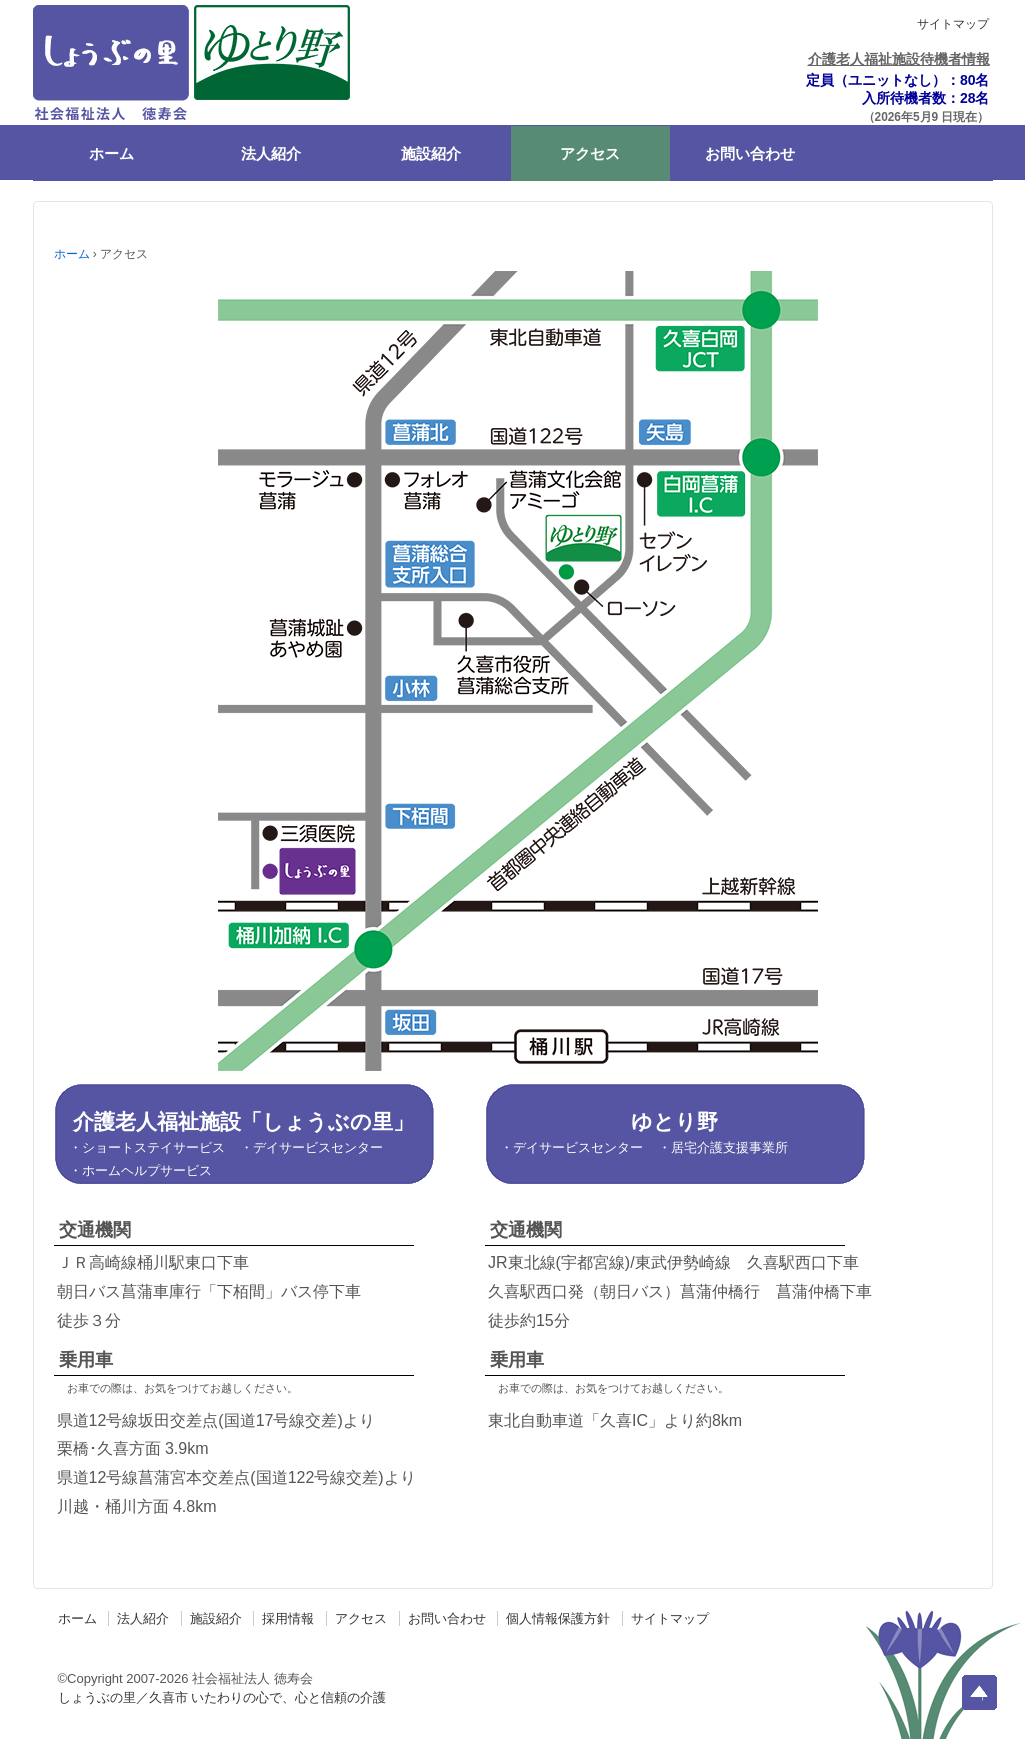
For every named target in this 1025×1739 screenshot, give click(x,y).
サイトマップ (953, 24)
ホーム (111, 153)
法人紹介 (271, 153)
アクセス (590, 153)
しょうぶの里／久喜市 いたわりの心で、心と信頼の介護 (222, 1697)
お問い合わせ (750, 153)
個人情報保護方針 (558, 1618)
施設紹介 (431, 153)
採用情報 (288, 1618)
